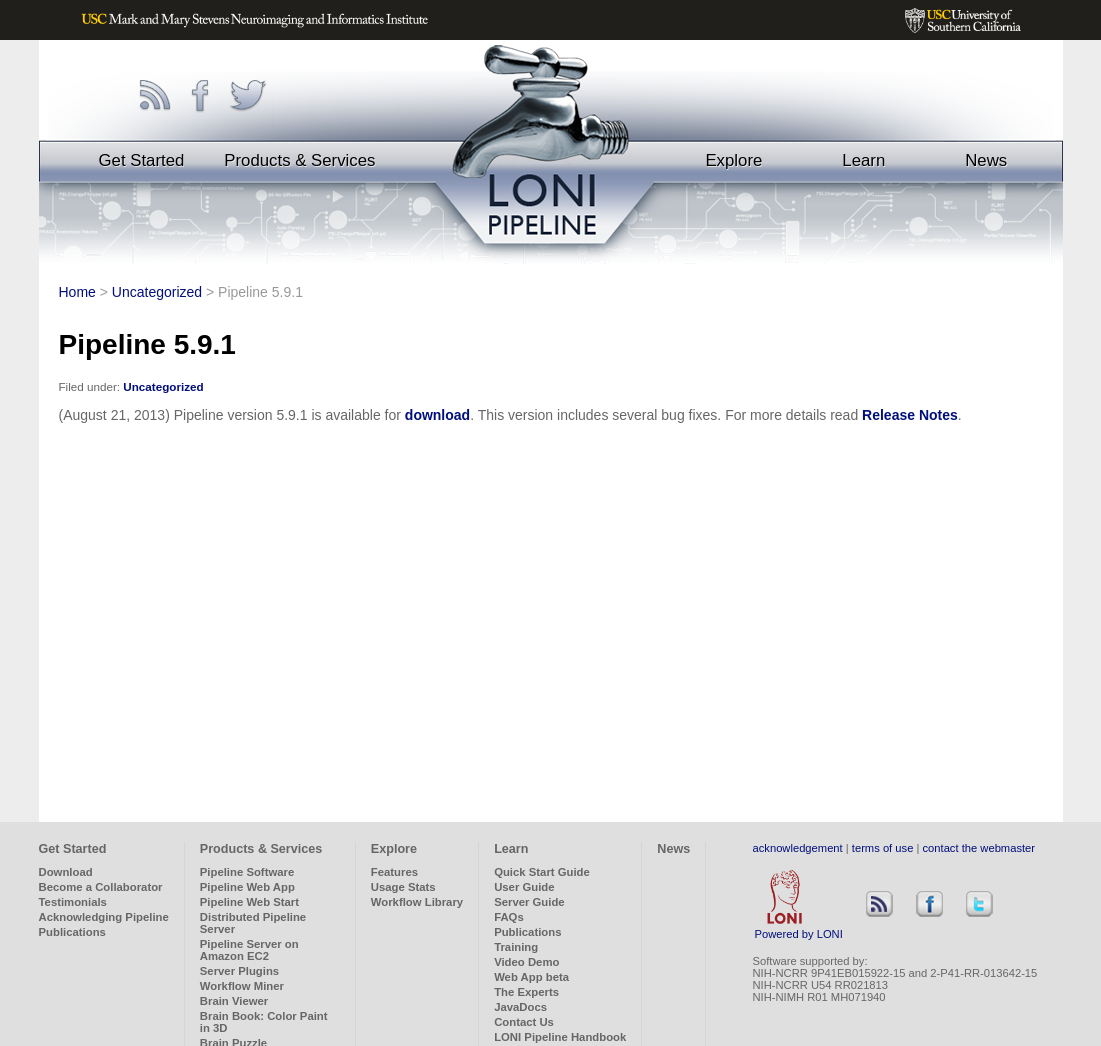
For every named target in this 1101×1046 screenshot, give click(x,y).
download (437, 415)
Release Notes (910, 415)
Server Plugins (239, 971)
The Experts (526, 992)
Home (77, 292)
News (986, 160)
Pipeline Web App (247, 887)
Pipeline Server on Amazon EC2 (249, 950)
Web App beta (531, 977)
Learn (863, 160)
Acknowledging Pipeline (104, 917)
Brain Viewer (234, 1001)
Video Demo (526, 962)
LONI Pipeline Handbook (560, 1037)
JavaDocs (520, 1007)
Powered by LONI (799, 929)
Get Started (142, 160)
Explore (733, 160)
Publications (72, 932)
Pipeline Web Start (249, 902)
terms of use (883, 848)
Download (66, 872)
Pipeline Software (247, 872)
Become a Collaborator (101, 887)
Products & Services (299, 160)
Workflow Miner (242, 986)
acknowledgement (798, 848)
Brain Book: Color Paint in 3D (264, 1022)
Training (516, 947)
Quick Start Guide (542, 872)
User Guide (524, 887)
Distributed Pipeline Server (253, 923)
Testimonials (73, 902)
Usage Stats (403, 887)
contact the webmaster (979, 848)
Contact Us (524, 1022)
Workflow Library (417, 902)
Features (394, 872)
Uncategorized (157, 292)
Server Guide (529, 902)
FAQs (509, 917)
